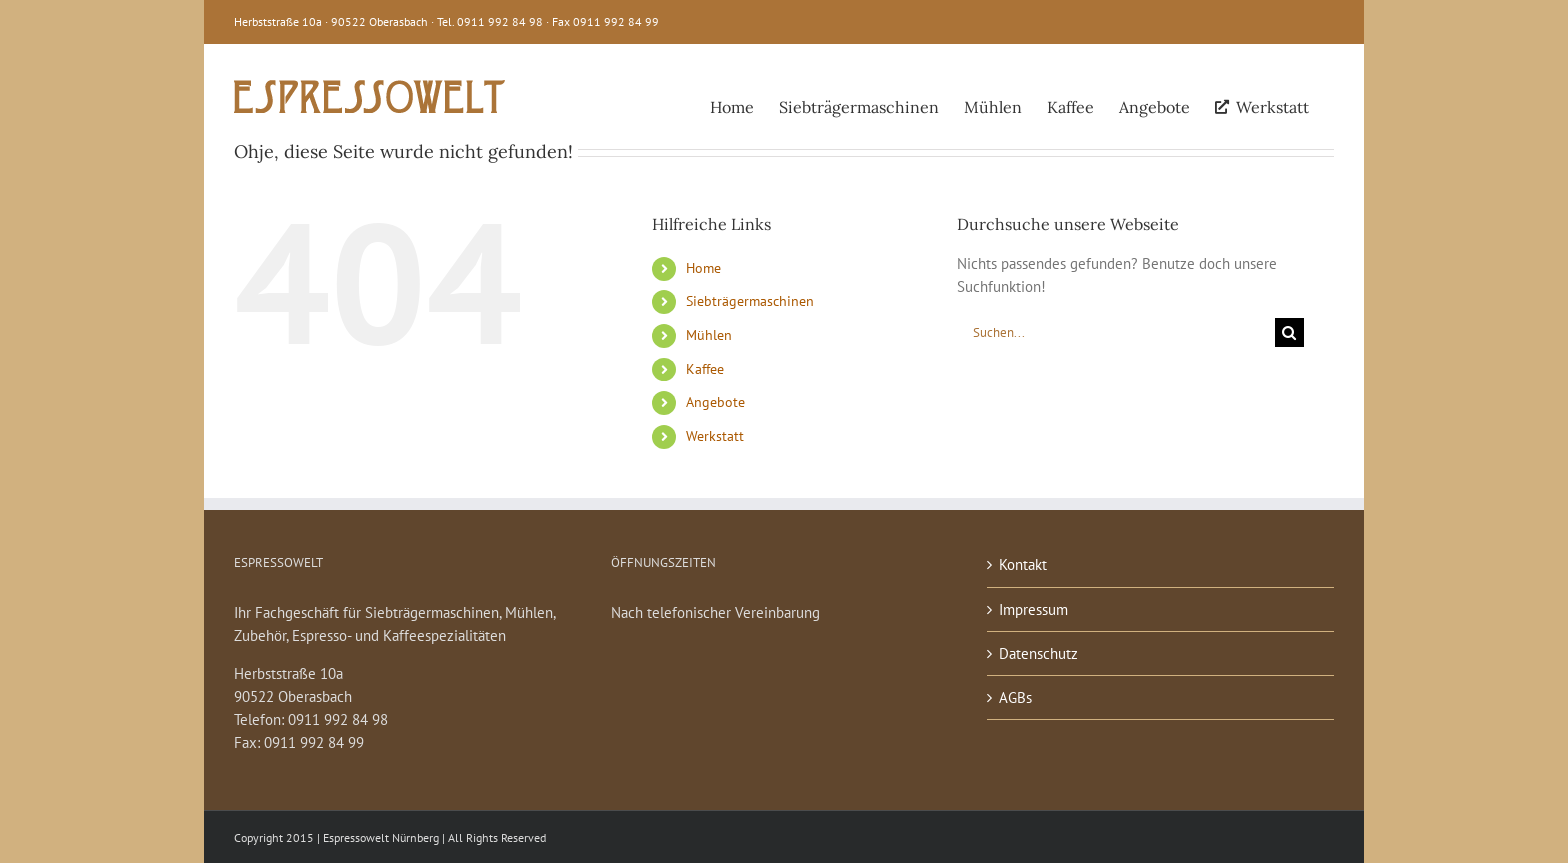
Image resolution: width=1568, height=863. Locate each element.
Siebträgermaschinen (750, 301)
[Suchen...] (1116, 332)
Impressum (1033, 609)
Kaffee (705, 369)
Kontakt (1023, 564)
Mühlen (709, 335)
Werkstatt (715, 436)
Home (703, 268)
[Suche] (1289, 332)
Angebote (715, 402)
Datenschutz (1038, 653)
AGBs (1015, 697)
